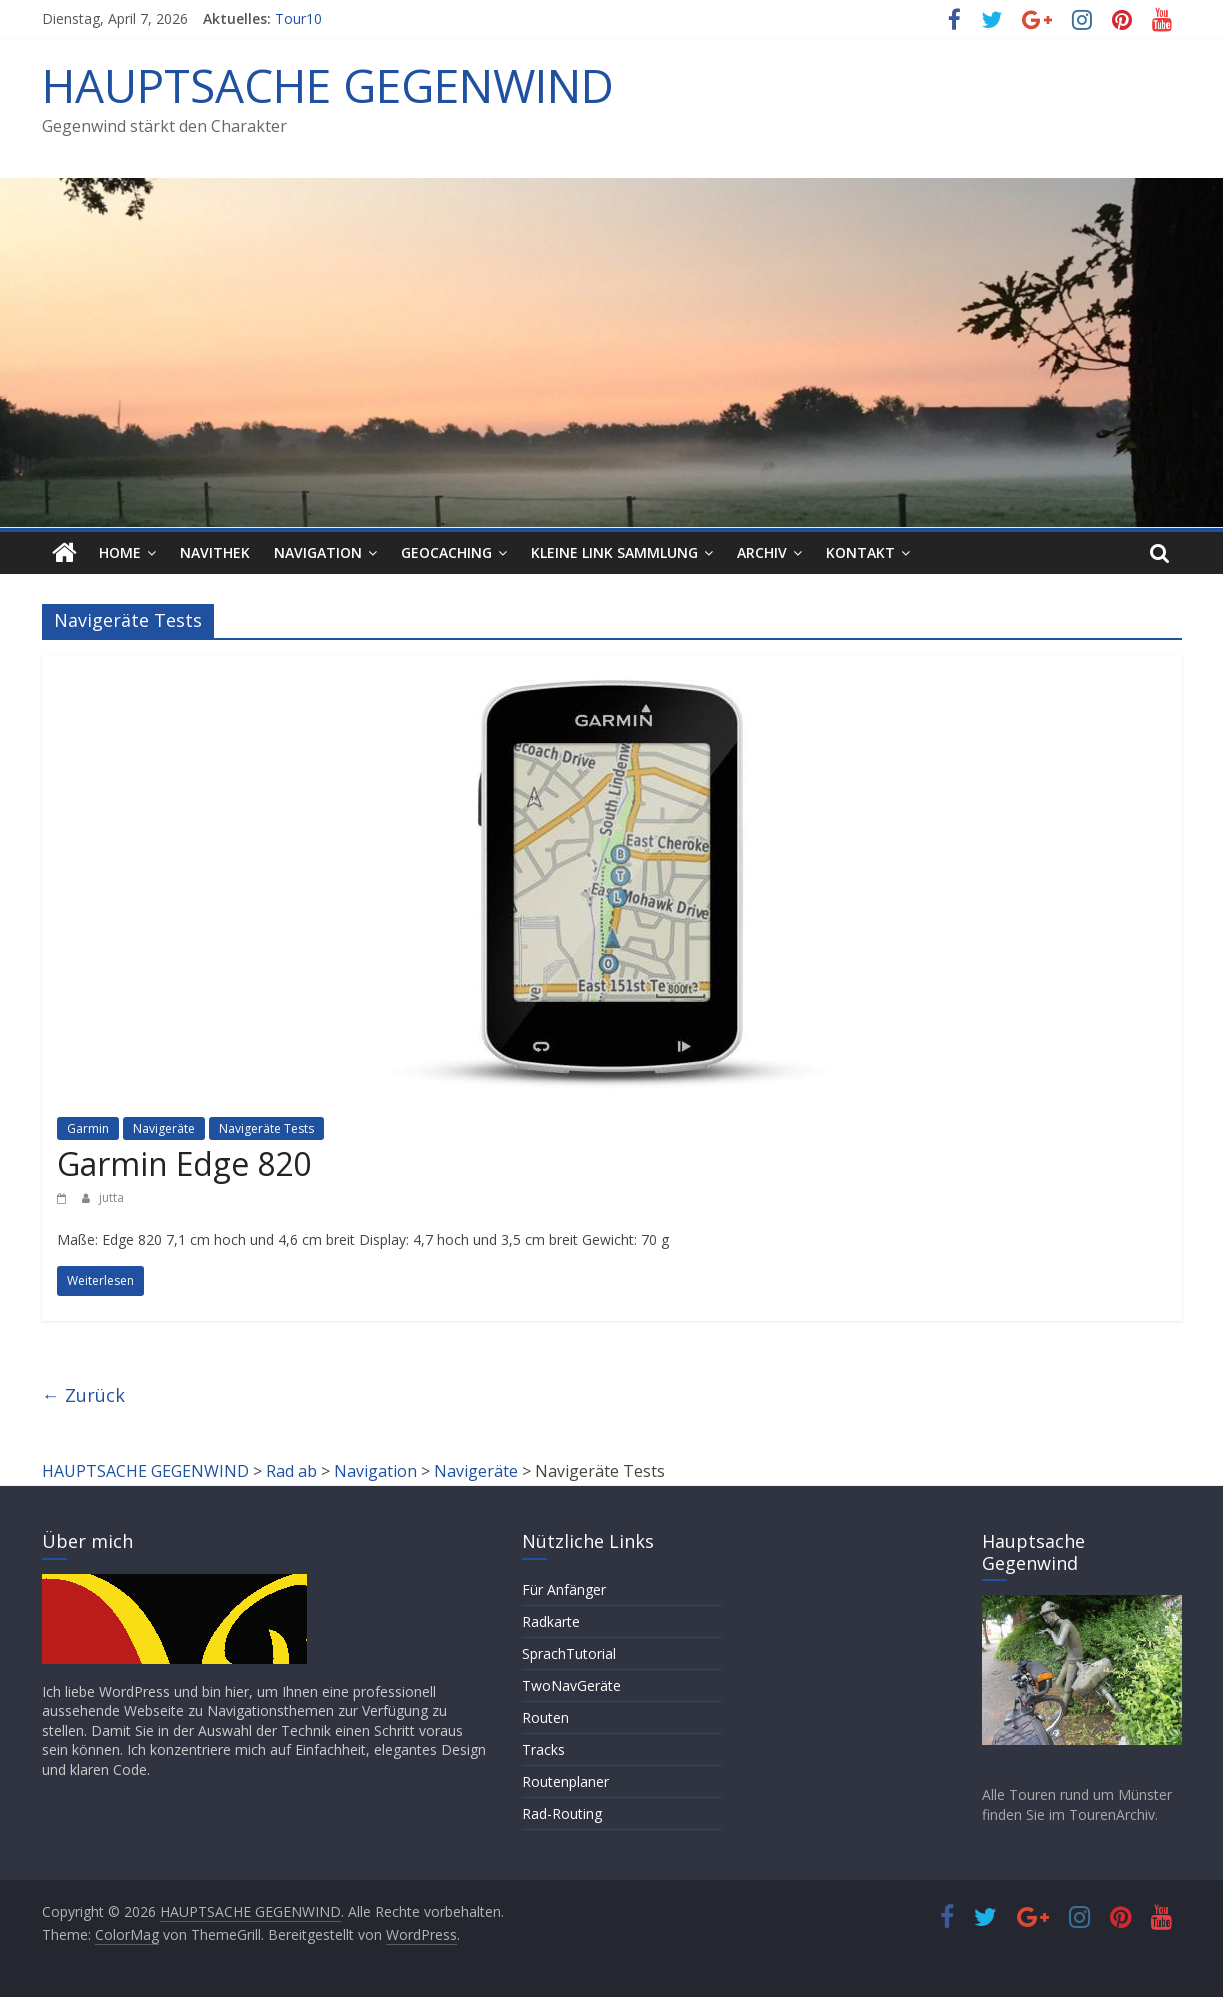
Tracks (543, 1749)
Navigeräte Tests (266, 1128)
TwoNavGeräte (571, 1685)
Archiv (762, 552)
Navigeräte (164, 1128)
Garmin (88, 1128)
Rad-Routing (562, 1813)
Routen (545, 1717)
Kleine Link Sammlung (614, 552)
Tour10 (298, 18)
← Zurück (83, 1395)
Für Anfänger (564, 1589)
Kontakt (860, 552)
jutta (111, 1197)
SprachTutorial (569, 1653)
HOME (120, 552)
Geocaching (446, 552)
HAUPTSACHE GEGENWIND (328, 85)
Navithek (215, 552)
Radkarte (551, 1621)
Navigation (318, 552)
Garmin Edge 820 (184, 1163)
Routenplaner (565, 1781)
